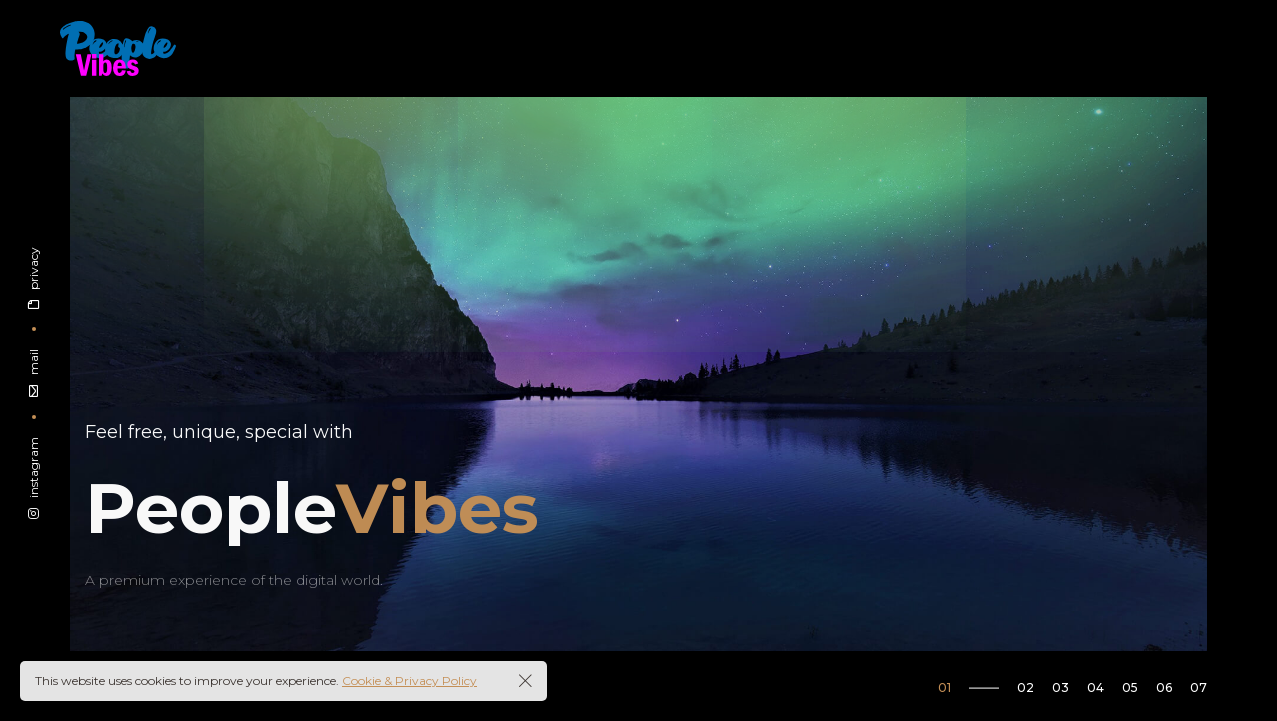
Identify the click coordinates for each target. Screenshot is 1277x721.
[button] (977, 687)
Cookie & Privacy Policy (409, 680)
